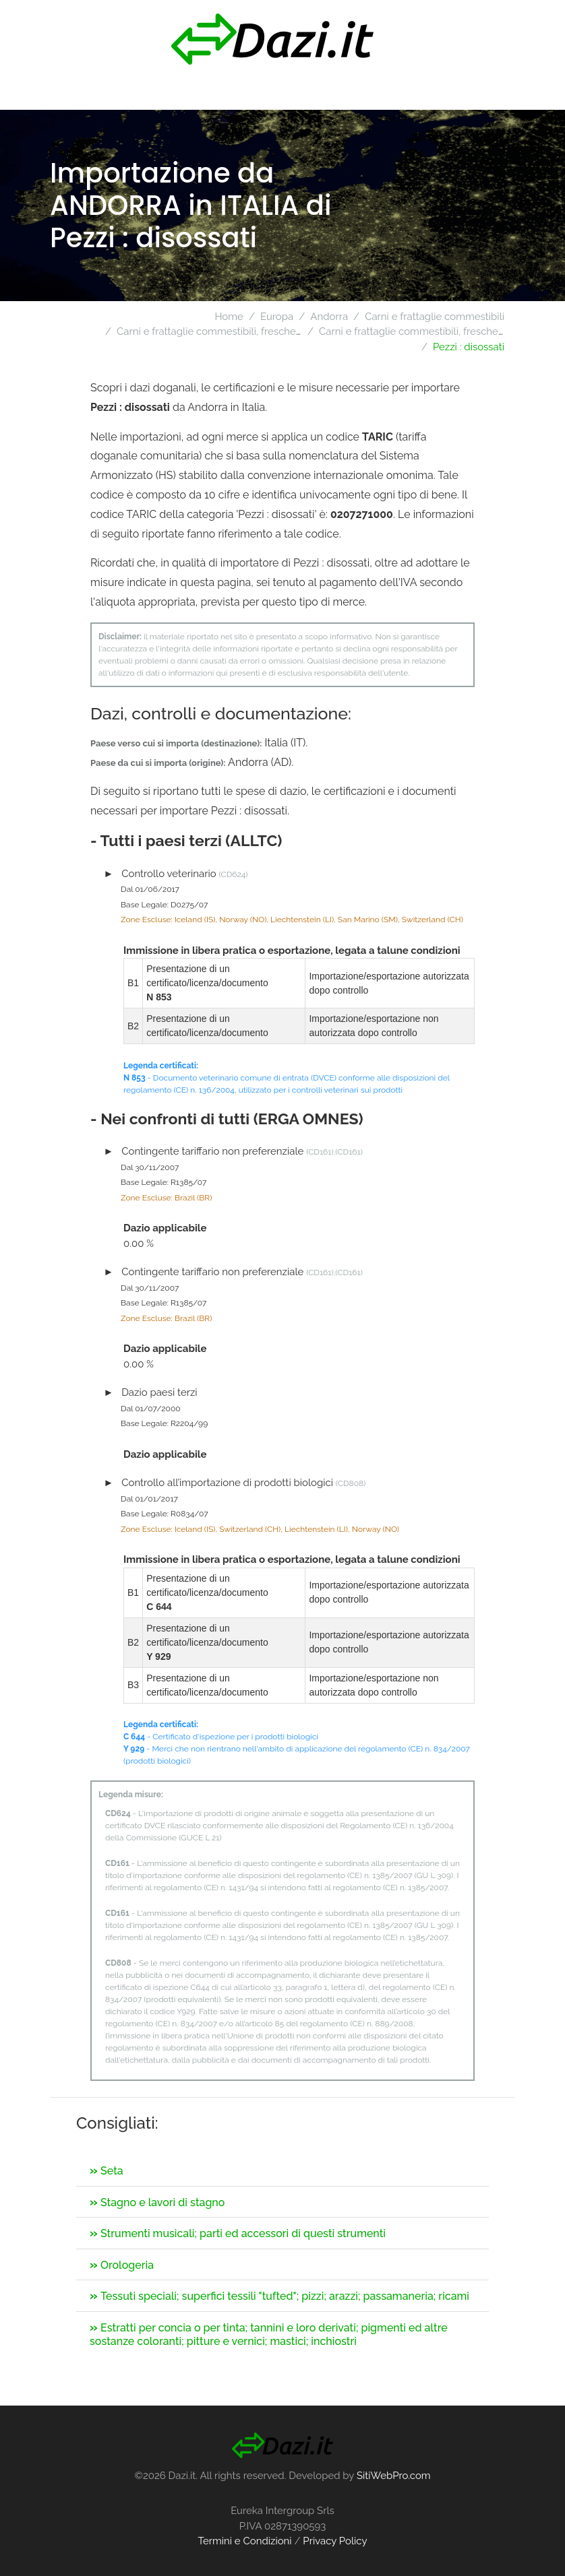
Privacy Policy (335, 2541)
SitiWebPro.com (394, 2476)
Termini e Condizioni (244, 2541)
